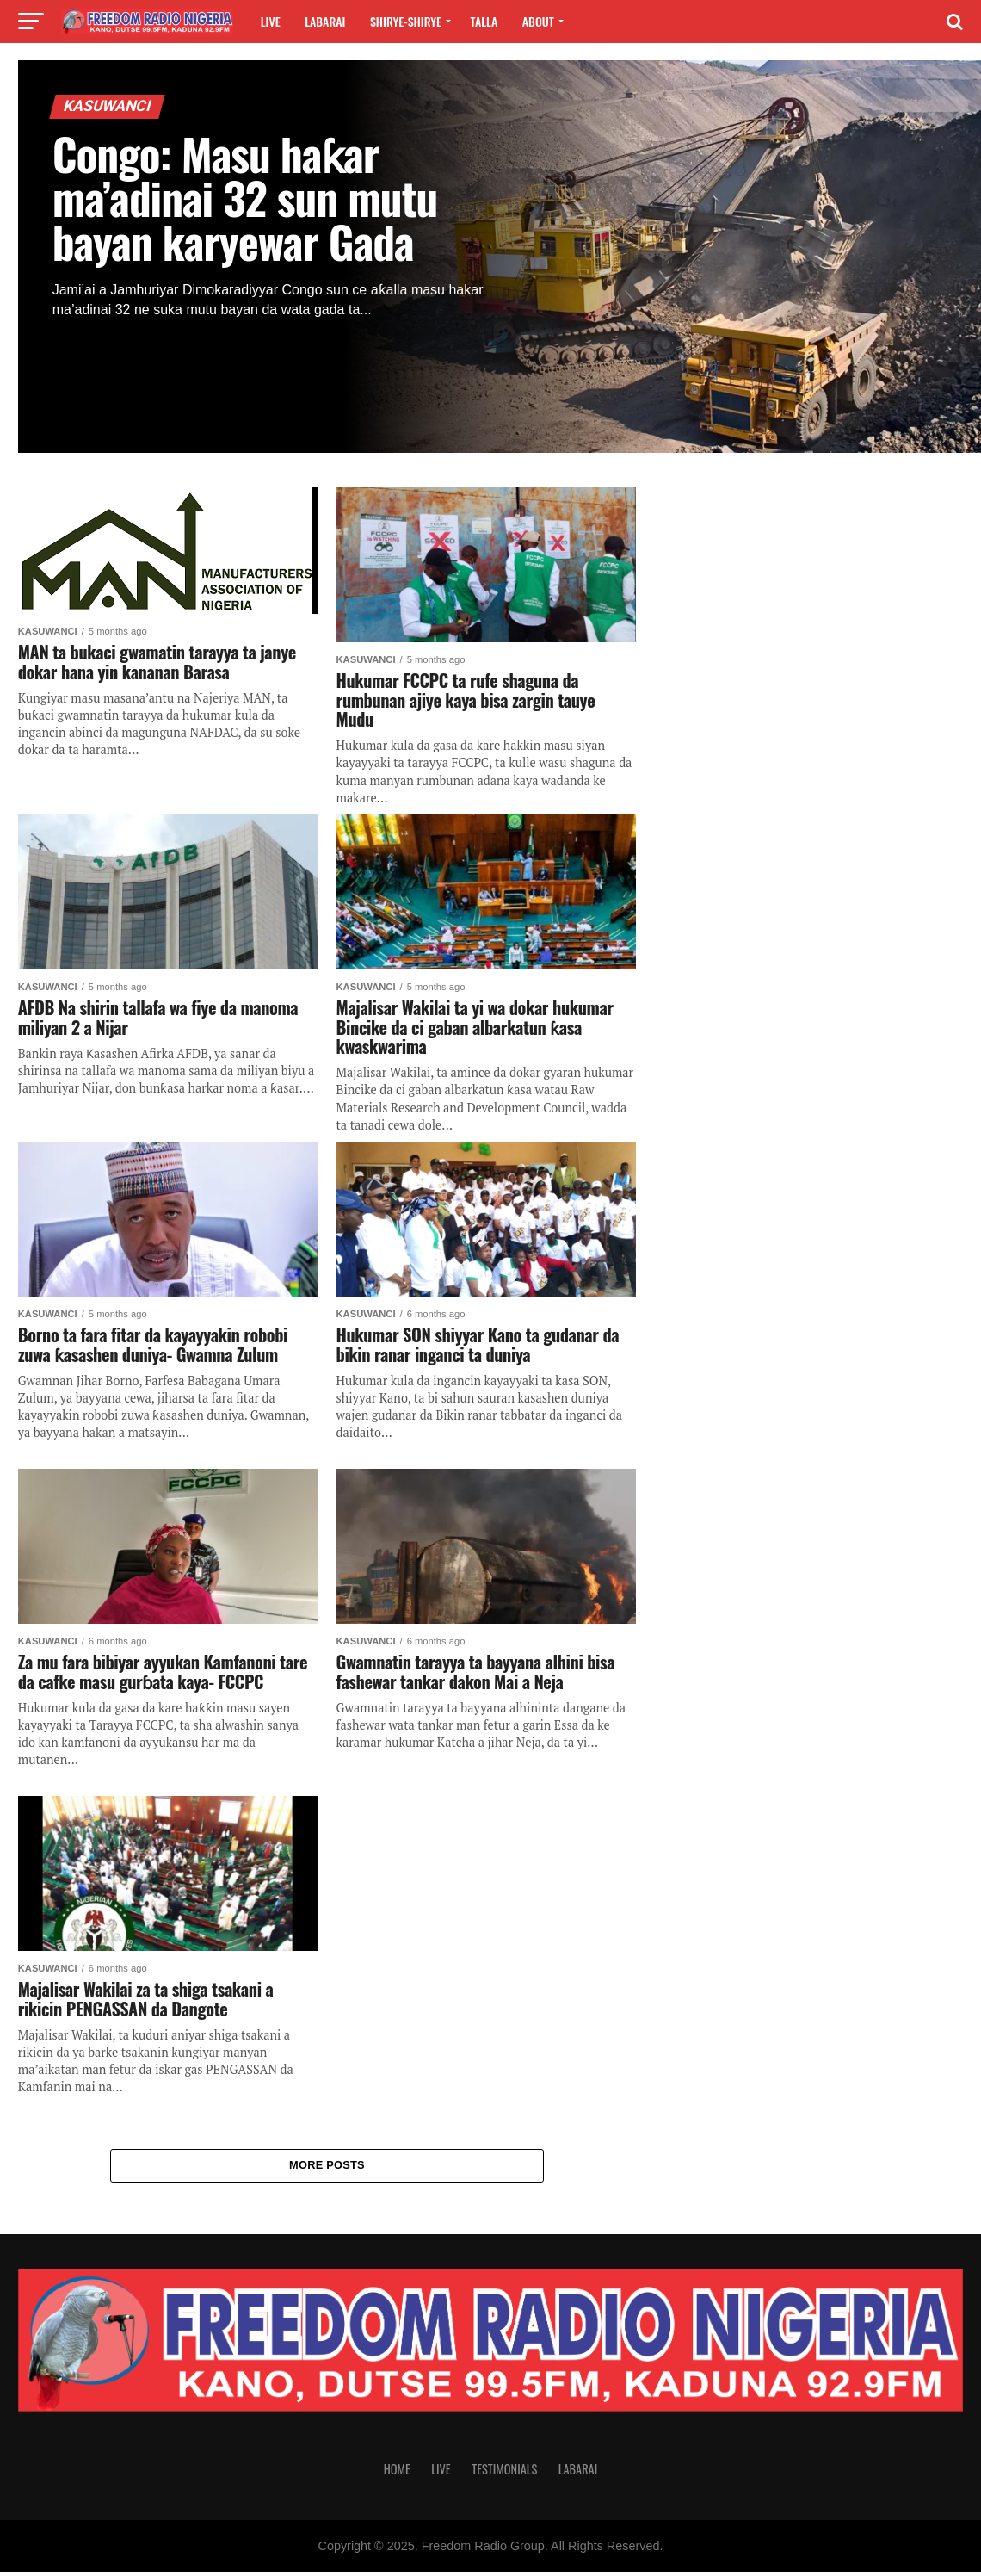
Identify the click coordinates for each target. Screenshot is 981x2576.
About (538, 21)
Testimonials (504, 2473)
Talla (484, 21)
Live (271, 21)
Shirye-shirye (405, 21)
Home (397, 2473)
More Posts (327, 2167)
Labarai (325, 21)
